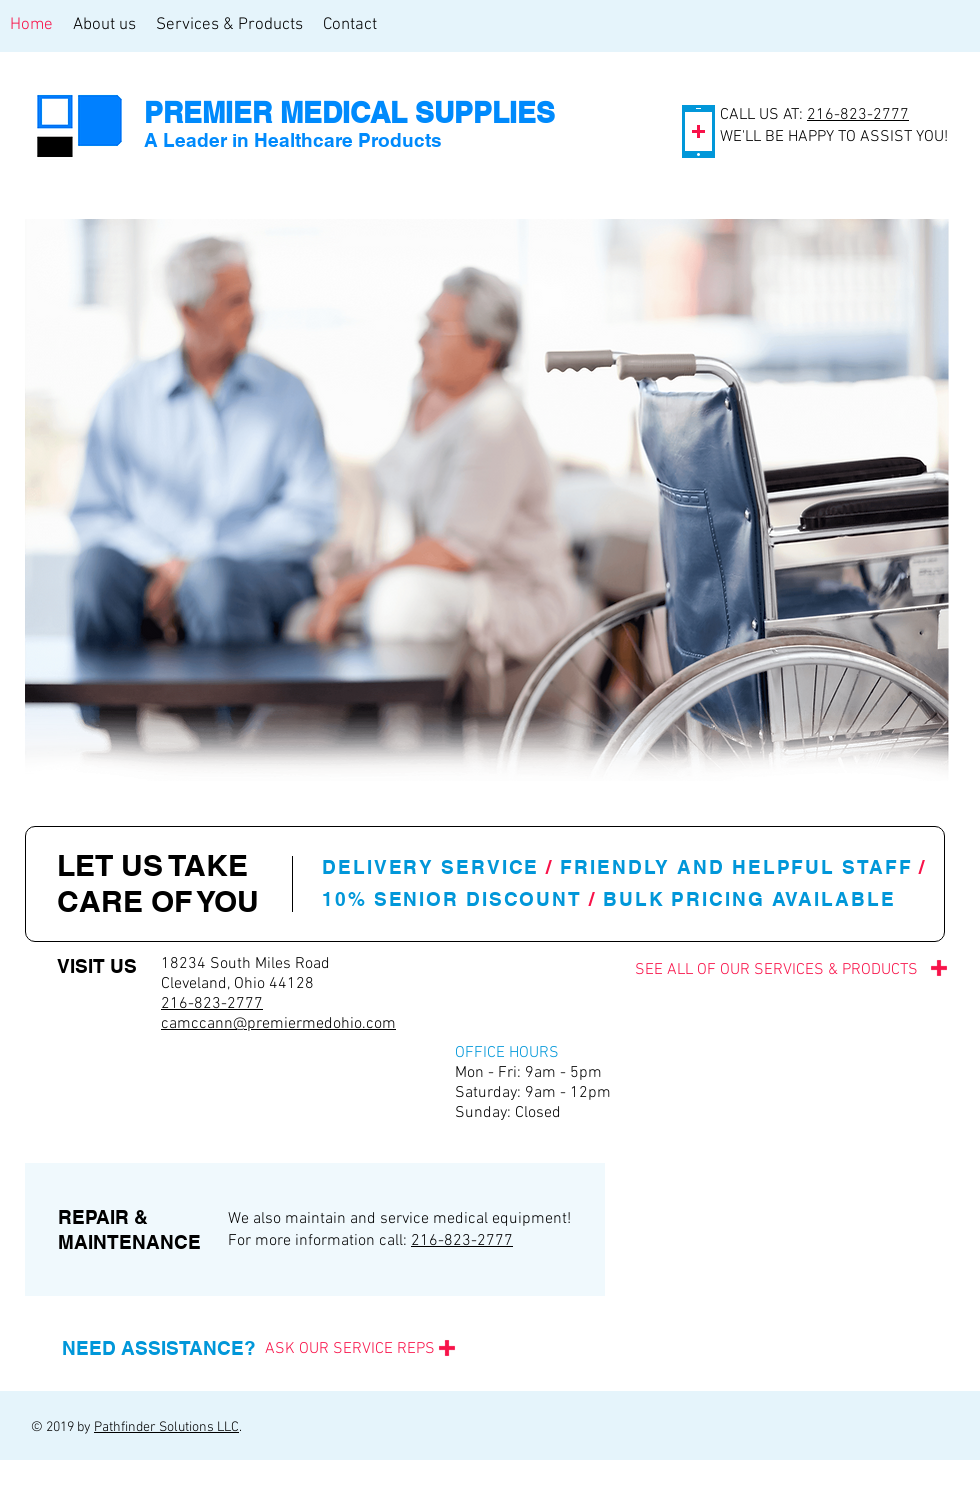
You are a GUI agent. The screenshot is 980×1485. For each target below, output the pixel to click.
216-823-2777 (858, 115)
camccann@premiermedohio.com (278, 1024)
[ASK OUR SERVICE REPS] (350, 1349)
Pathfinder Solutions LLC (166, 1427)
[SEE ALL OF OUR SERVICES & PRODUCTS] (727, 970)
